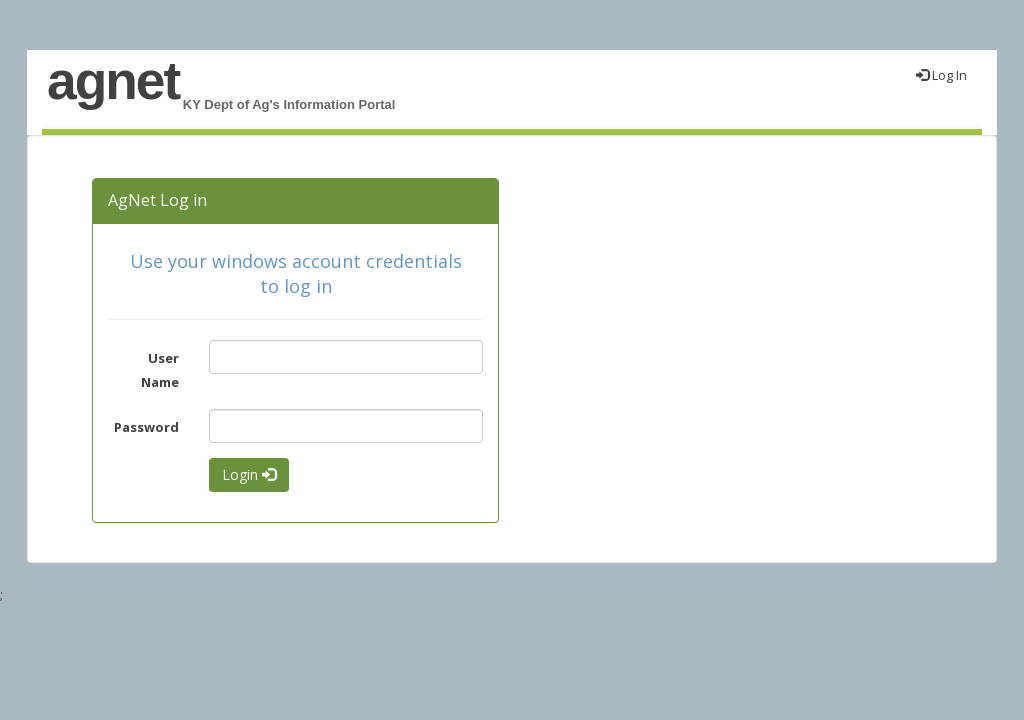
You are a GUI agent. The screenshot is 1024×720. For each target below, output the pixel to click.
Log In (941, 75)
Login (249, 474)
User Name (160, 369)
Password (146, 427)
